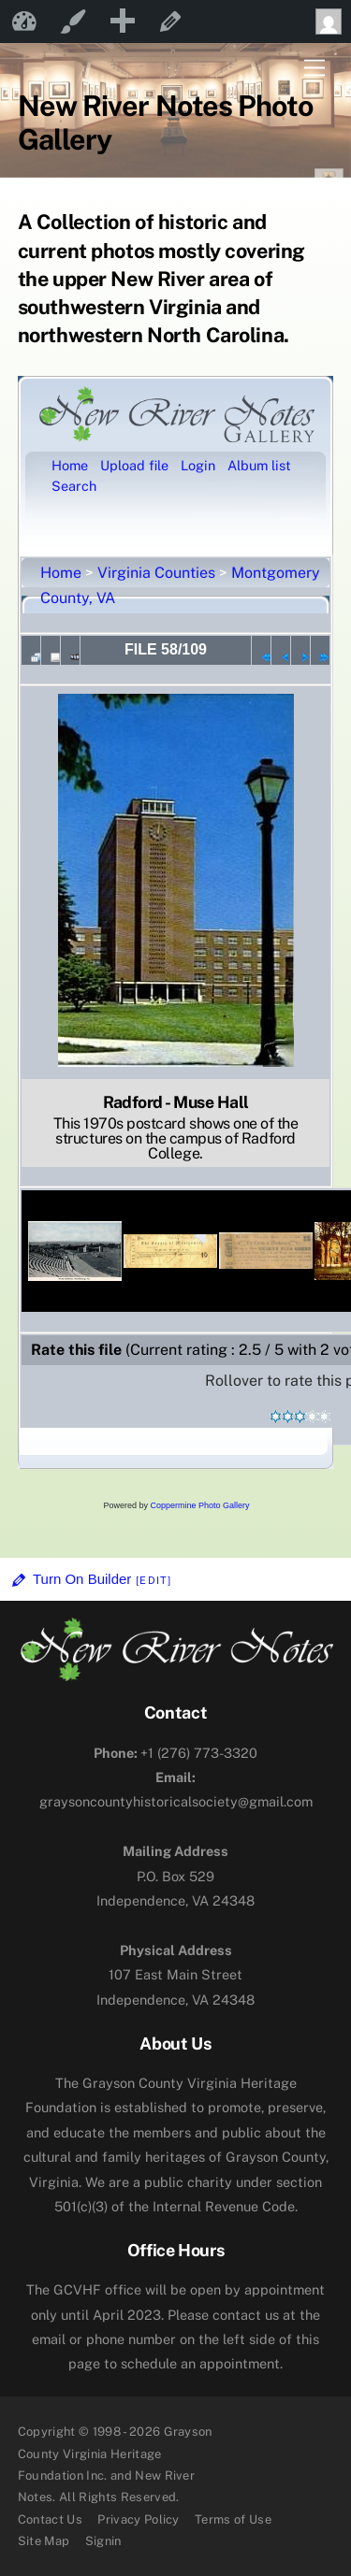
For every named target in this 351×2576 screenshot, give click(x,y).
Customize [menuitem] (73, 21)
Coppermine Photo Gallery (199, 1505)
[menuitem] (121, 21)
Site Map (44, 2541)
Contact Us (50, 2519)
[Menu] (314, 68)
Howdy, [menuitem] (333, 21)
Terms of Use (233, 2519)
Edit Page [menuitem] (170, 21)
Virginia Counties (156, 573)
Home (60, 573)
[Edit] (153, 1580)
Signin (103, 2541)
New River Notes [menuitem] (24, 21)
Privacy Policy (138, 2519)
